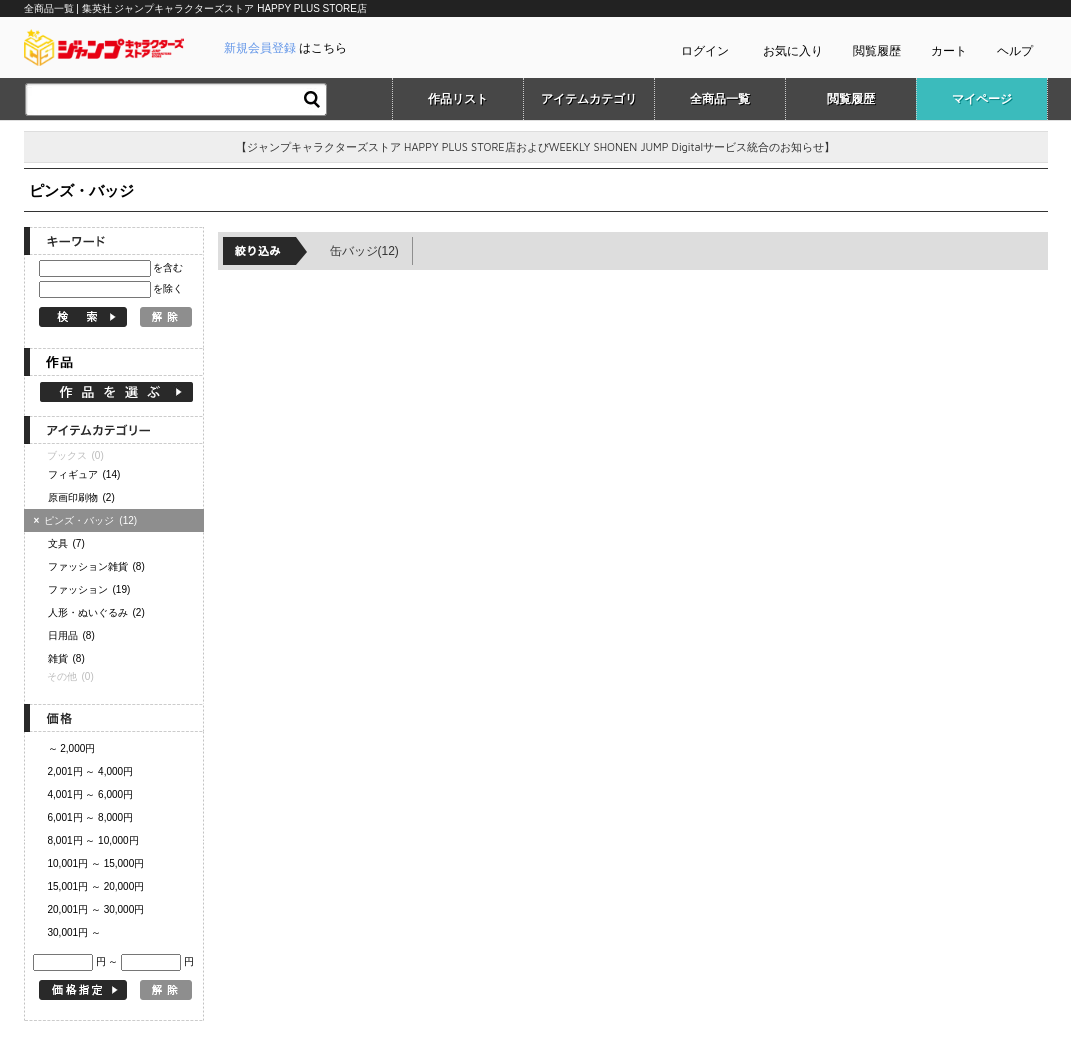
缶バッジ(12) (364, 251)
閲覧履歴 (877, 51)
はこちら (285, 48)
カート (949, 51)
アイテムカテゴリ (589, 99)
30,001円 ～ (74, 932)
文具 (66, 543)
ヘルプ (1015, 51)
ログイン (705, 51)
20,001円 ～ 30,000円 (96, 909)
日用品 (71, 635)
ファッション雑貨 (96, 566)
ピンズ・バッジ (88, 520)
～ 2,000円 (72, 748)
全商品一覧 (720, 99)
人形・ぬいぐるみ (96, 612)
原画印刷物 (81, 497)
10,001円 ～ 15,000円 (96, 863)
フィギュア (84, 474)
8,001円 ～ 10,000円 (93, 840)
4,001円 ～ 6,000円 (91, 794)
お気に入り (793, 51)
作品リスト (458, 99)
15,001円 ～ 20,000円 (96, 886)
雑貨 (66, 658)
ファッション (89, 589)
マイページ (982, 99)
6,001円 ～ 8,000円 (91, 817)
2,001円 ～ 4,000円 (91, 771)
